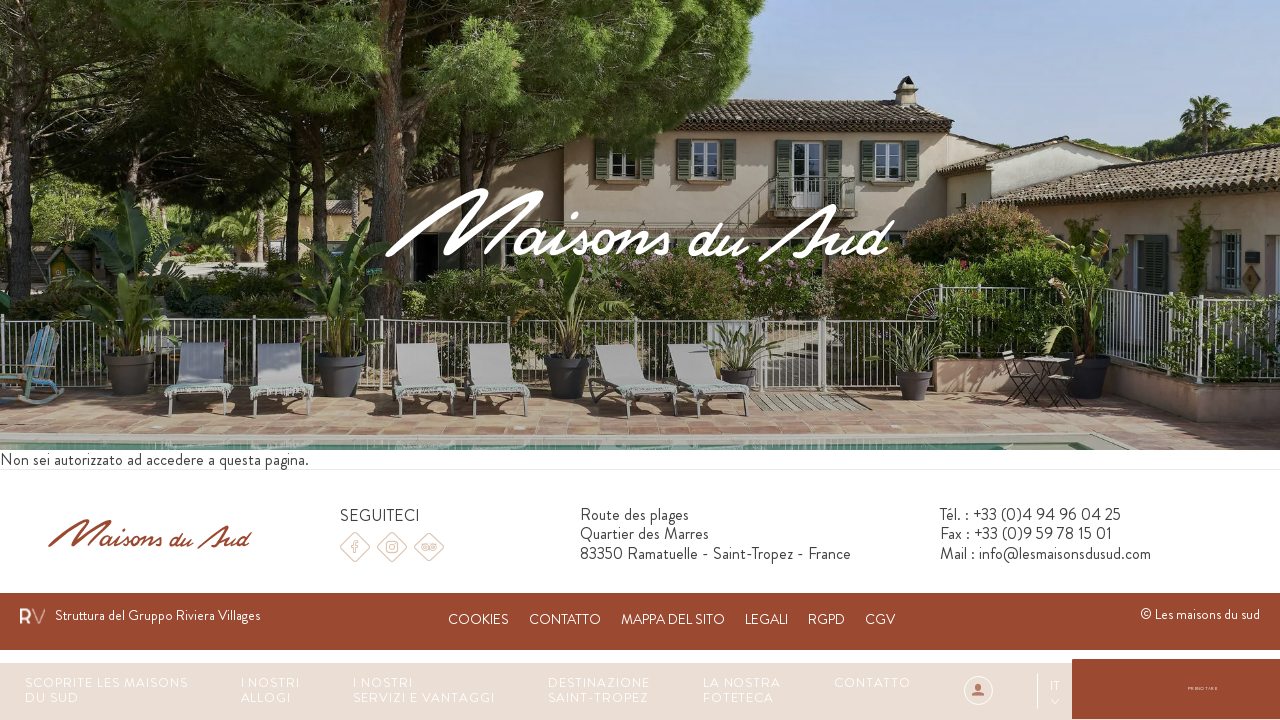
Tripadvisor (429, 547)
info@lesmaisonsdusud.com (1065, 553)
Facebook (355, 547)
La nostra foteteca (742, 691)
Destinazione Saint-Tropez (599, 691)
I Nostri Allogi (271, 691)
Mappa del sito (673, 619)
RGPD (826, 619)
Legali (766, 619)
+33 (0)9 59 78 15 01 (1043, 533)
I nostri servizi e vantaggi (424, 691)
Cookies (478, 619)
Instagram (392, 547)
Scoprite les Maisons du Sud (106, 691)
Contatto (872, 683)
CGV (880, 619)
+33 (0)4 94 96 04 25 (1047, 514)
